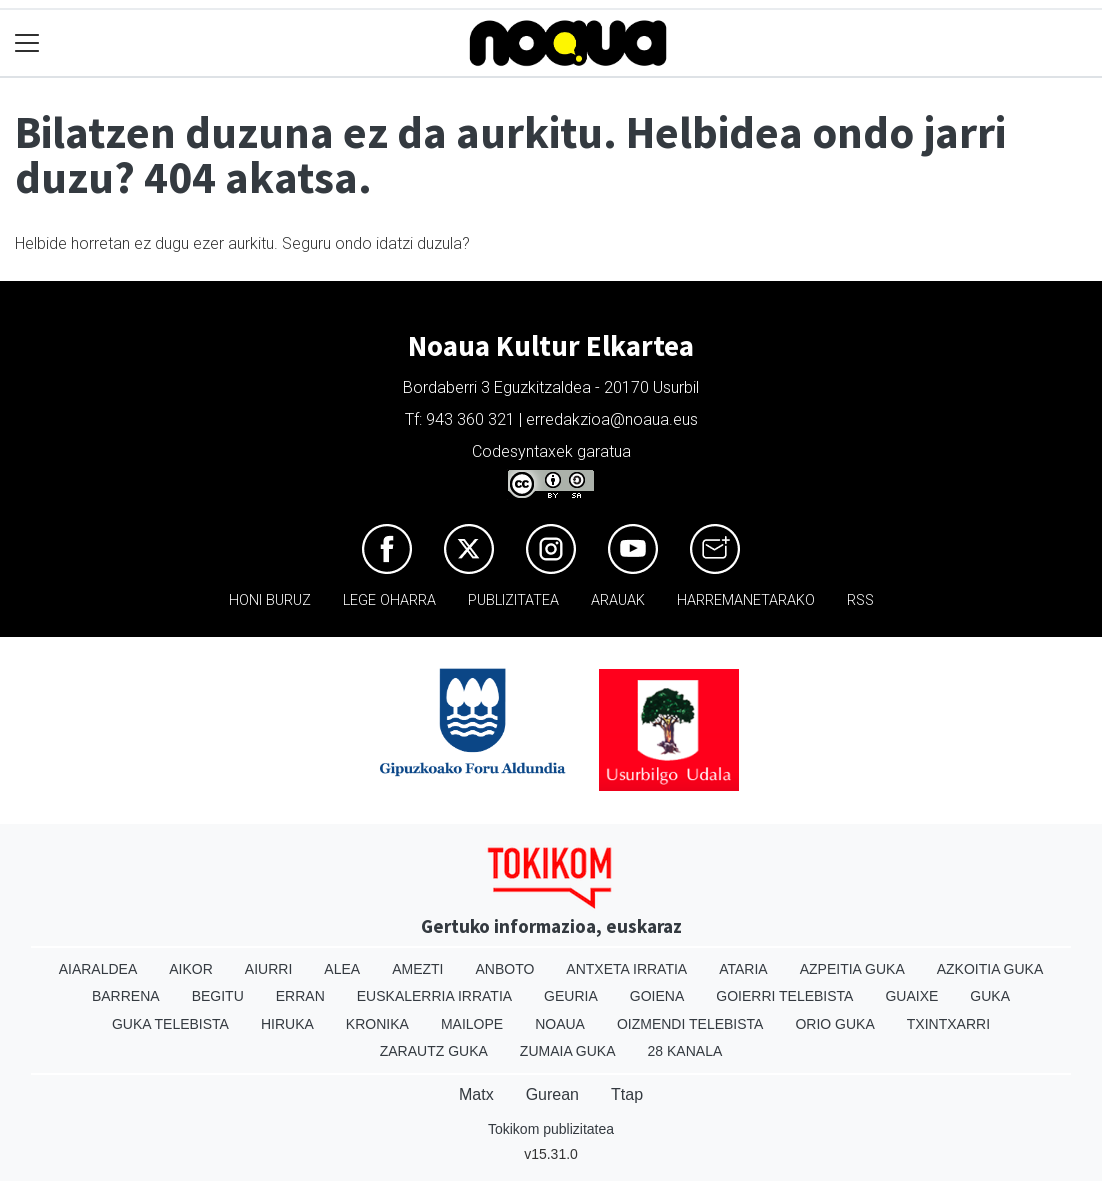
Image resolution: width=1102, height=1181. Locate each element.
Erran (300, 996)
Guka (990, 996)
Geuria (571, 996)
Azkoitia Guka (990, 969)
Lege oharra (389, 600)
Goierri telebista (784, 996)
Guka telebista (170, 1024)
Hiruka (287, 1024)
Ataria (743, 969)
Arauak (618, 600)
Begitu (218, 996)
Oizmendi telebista (690, 1024)
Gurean (552, 1094)
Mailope (472, 1024)
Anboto (504, 969)
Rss (860, 600)
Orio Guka (834, 1024)
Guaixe (911, 996)
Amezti (417, 969)
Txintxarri (948, 1024)
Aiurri (268, 969)
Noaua (560, 1024)
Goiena (657, 996)
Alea (342, 969)
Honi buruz (270, 600)
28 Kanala (685, 1051)
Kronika (377, 1024)
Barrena (126, 996)
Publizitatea (513, 600)
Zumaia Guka (568, 1051)
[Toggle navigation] (27, 43)
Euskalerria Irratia (434, 996)
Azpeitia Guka (852, 969)
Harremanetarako (746, 600)
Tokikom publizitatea (551, 1129)
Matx (476, 1094)
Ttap (627, 1094)
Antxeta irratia (626, 969)
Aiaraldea (98, 969)
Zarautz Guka (434, 1051)
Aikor (191, 969)
